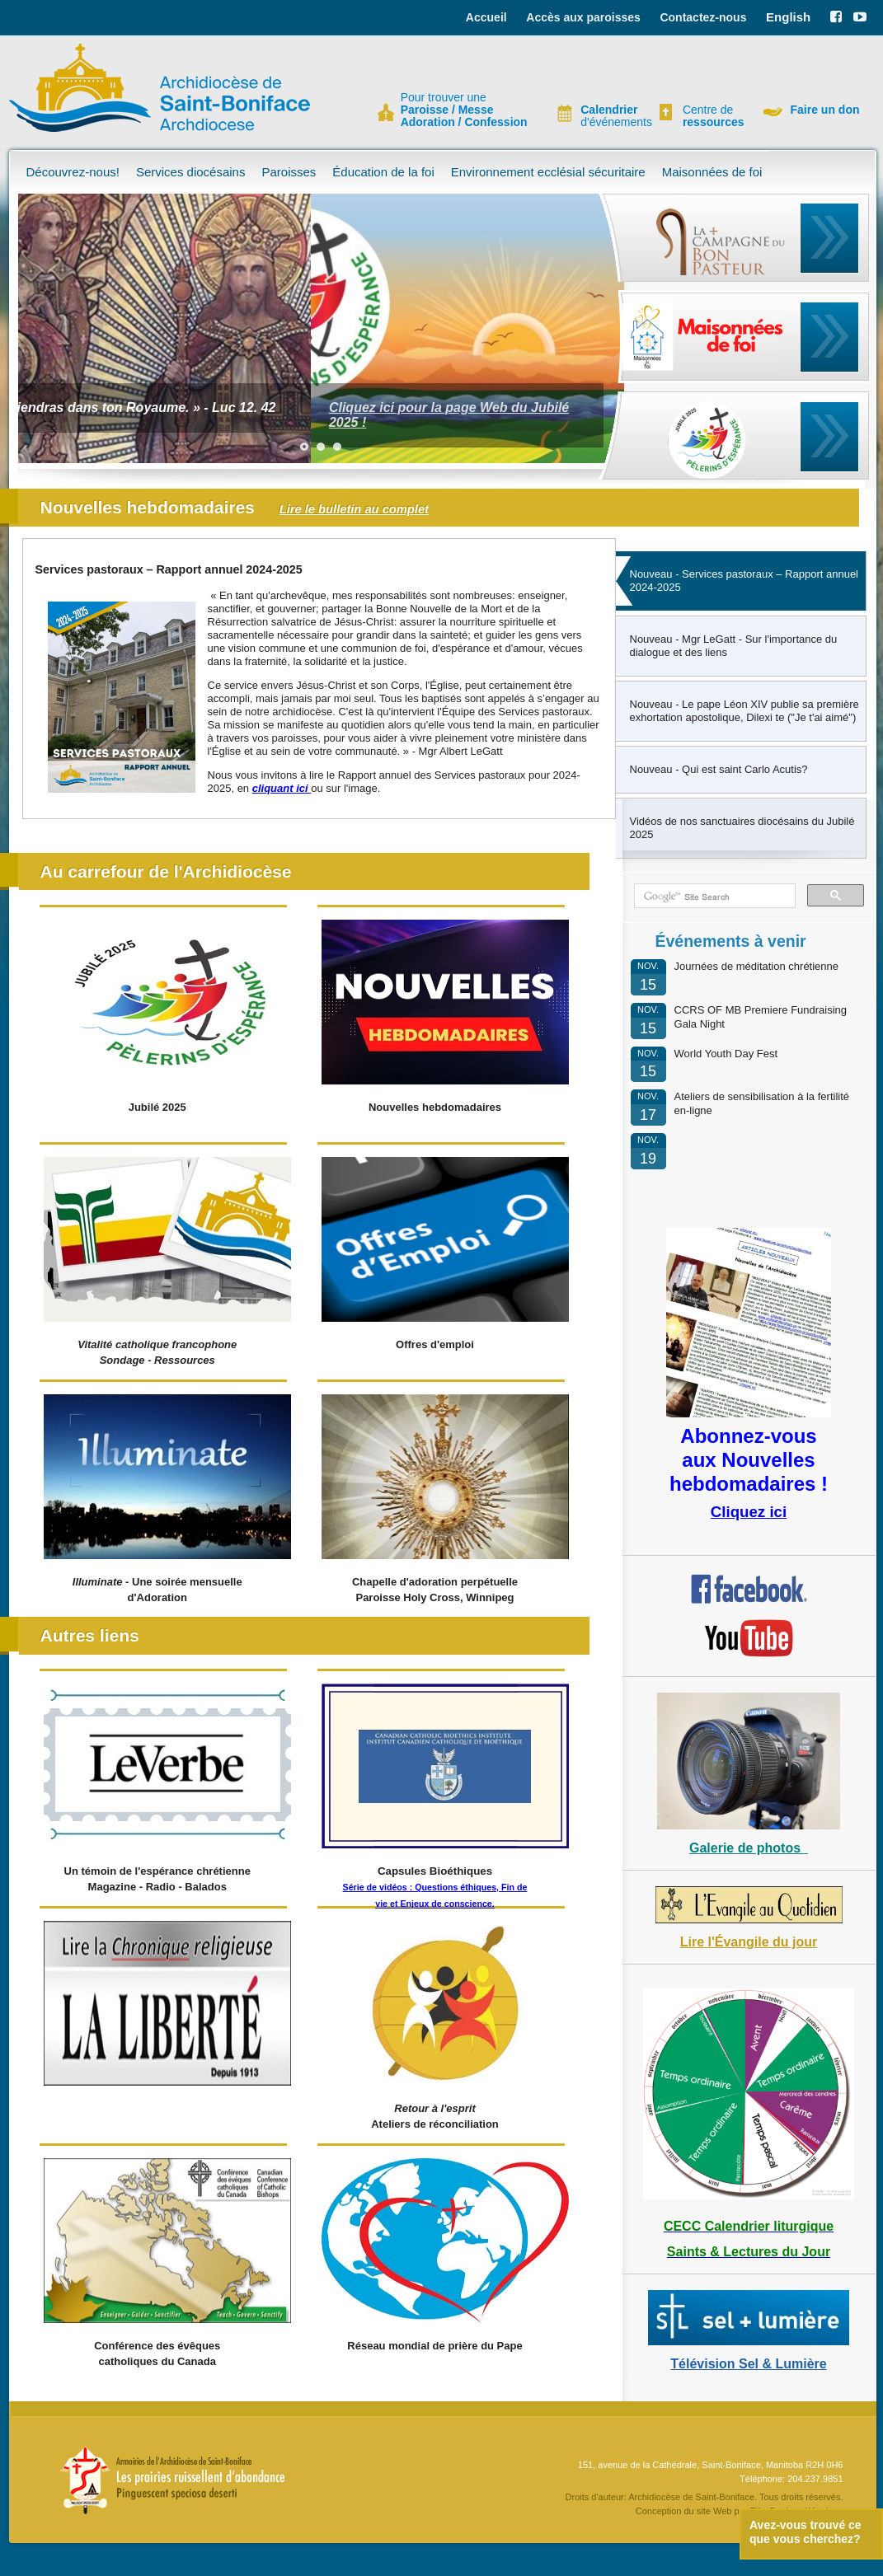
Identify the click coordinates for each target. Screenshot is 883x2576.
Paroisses (288, 172)
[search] (713, 896)
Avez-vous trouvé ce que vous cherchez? (805, 2532)
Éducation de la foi (383, 172)
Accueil (486, 17)
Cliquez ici (749, 1511)
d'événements (609, 116)
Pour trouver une (464, 110)
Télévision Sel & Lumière (748, 2364)
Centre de (711, 116)
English (788, 17)
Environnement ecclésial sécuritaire (548, 172)
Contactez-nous (703, 17)
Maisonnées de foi (712, 172)
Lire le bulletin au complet (354, 509)
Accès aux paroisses (583, 17)
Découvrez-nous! (73, 172)
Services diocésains (191, 172)
